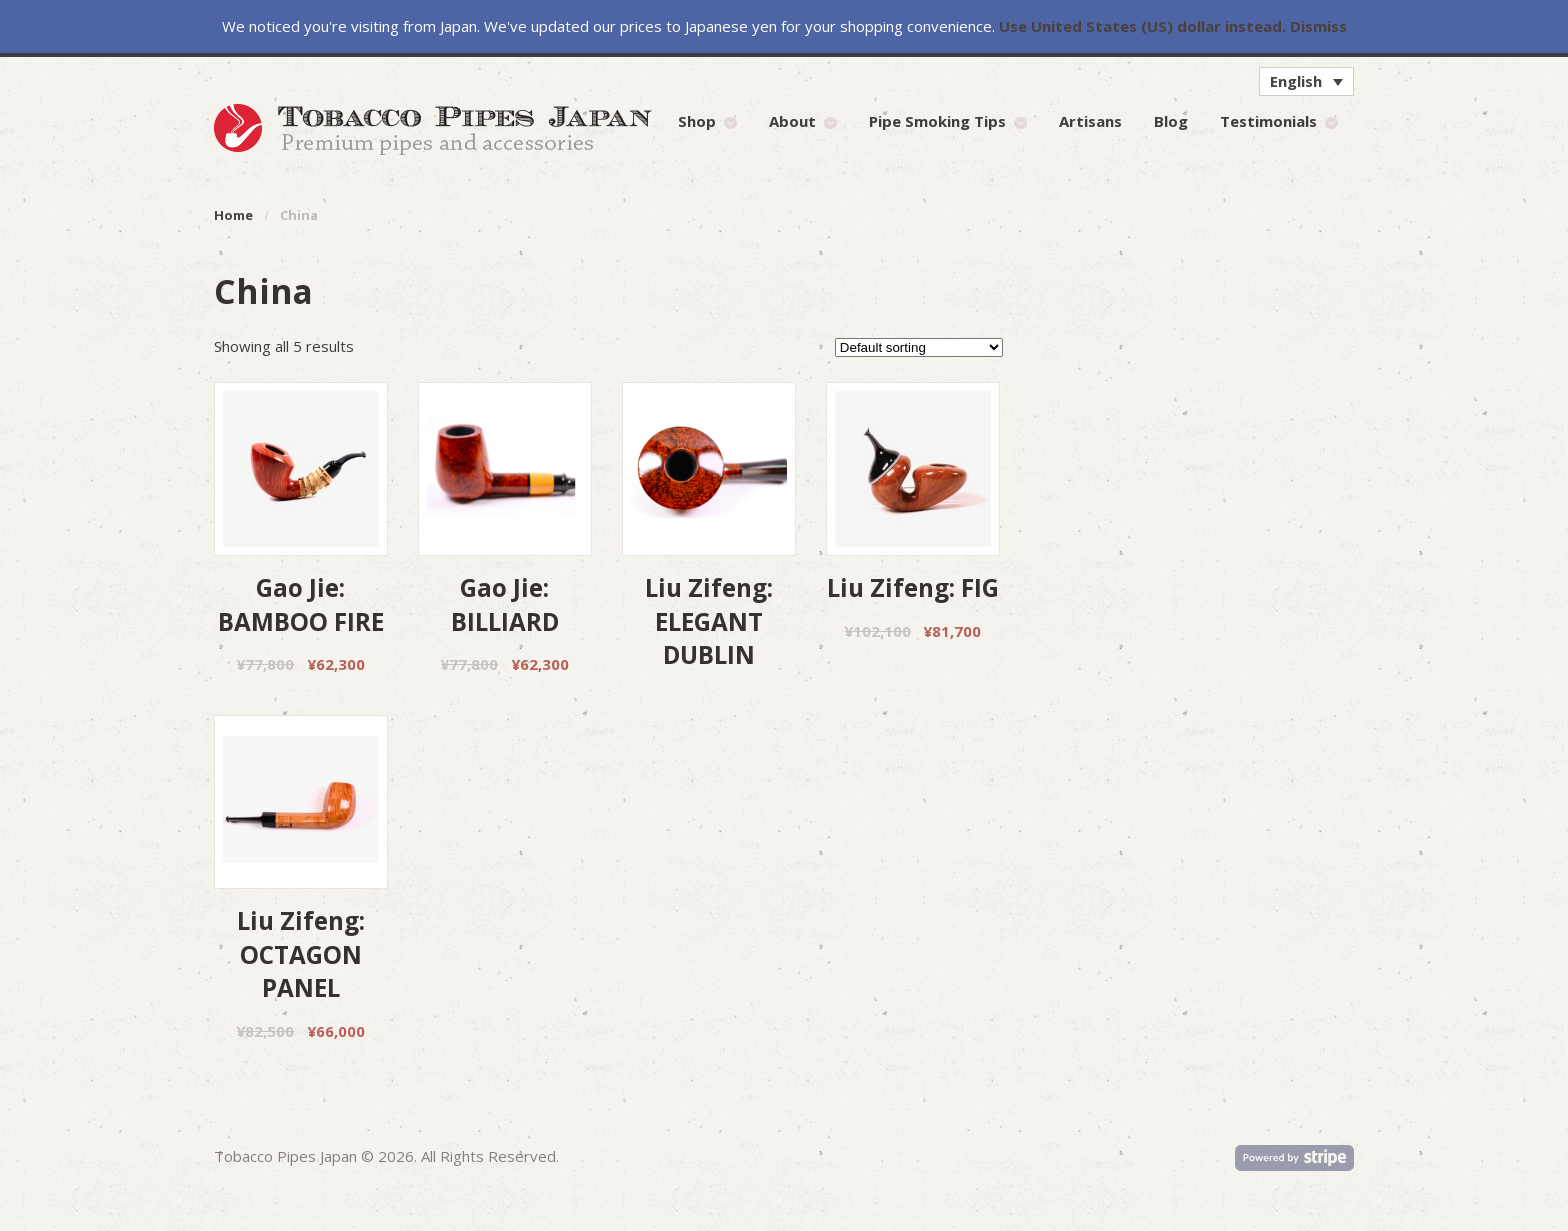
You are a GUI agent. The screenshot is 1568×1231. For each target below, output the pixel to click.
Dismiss (1318, 26)
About (792, 121)
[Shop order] (919, 347)
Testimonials (1268, 121)
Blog (1171, 121)
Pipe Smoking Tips (937, 121)
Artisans (1090, 121)
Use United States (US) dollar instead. (1142, 26)
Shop (697, 121)
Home (233, 215)
